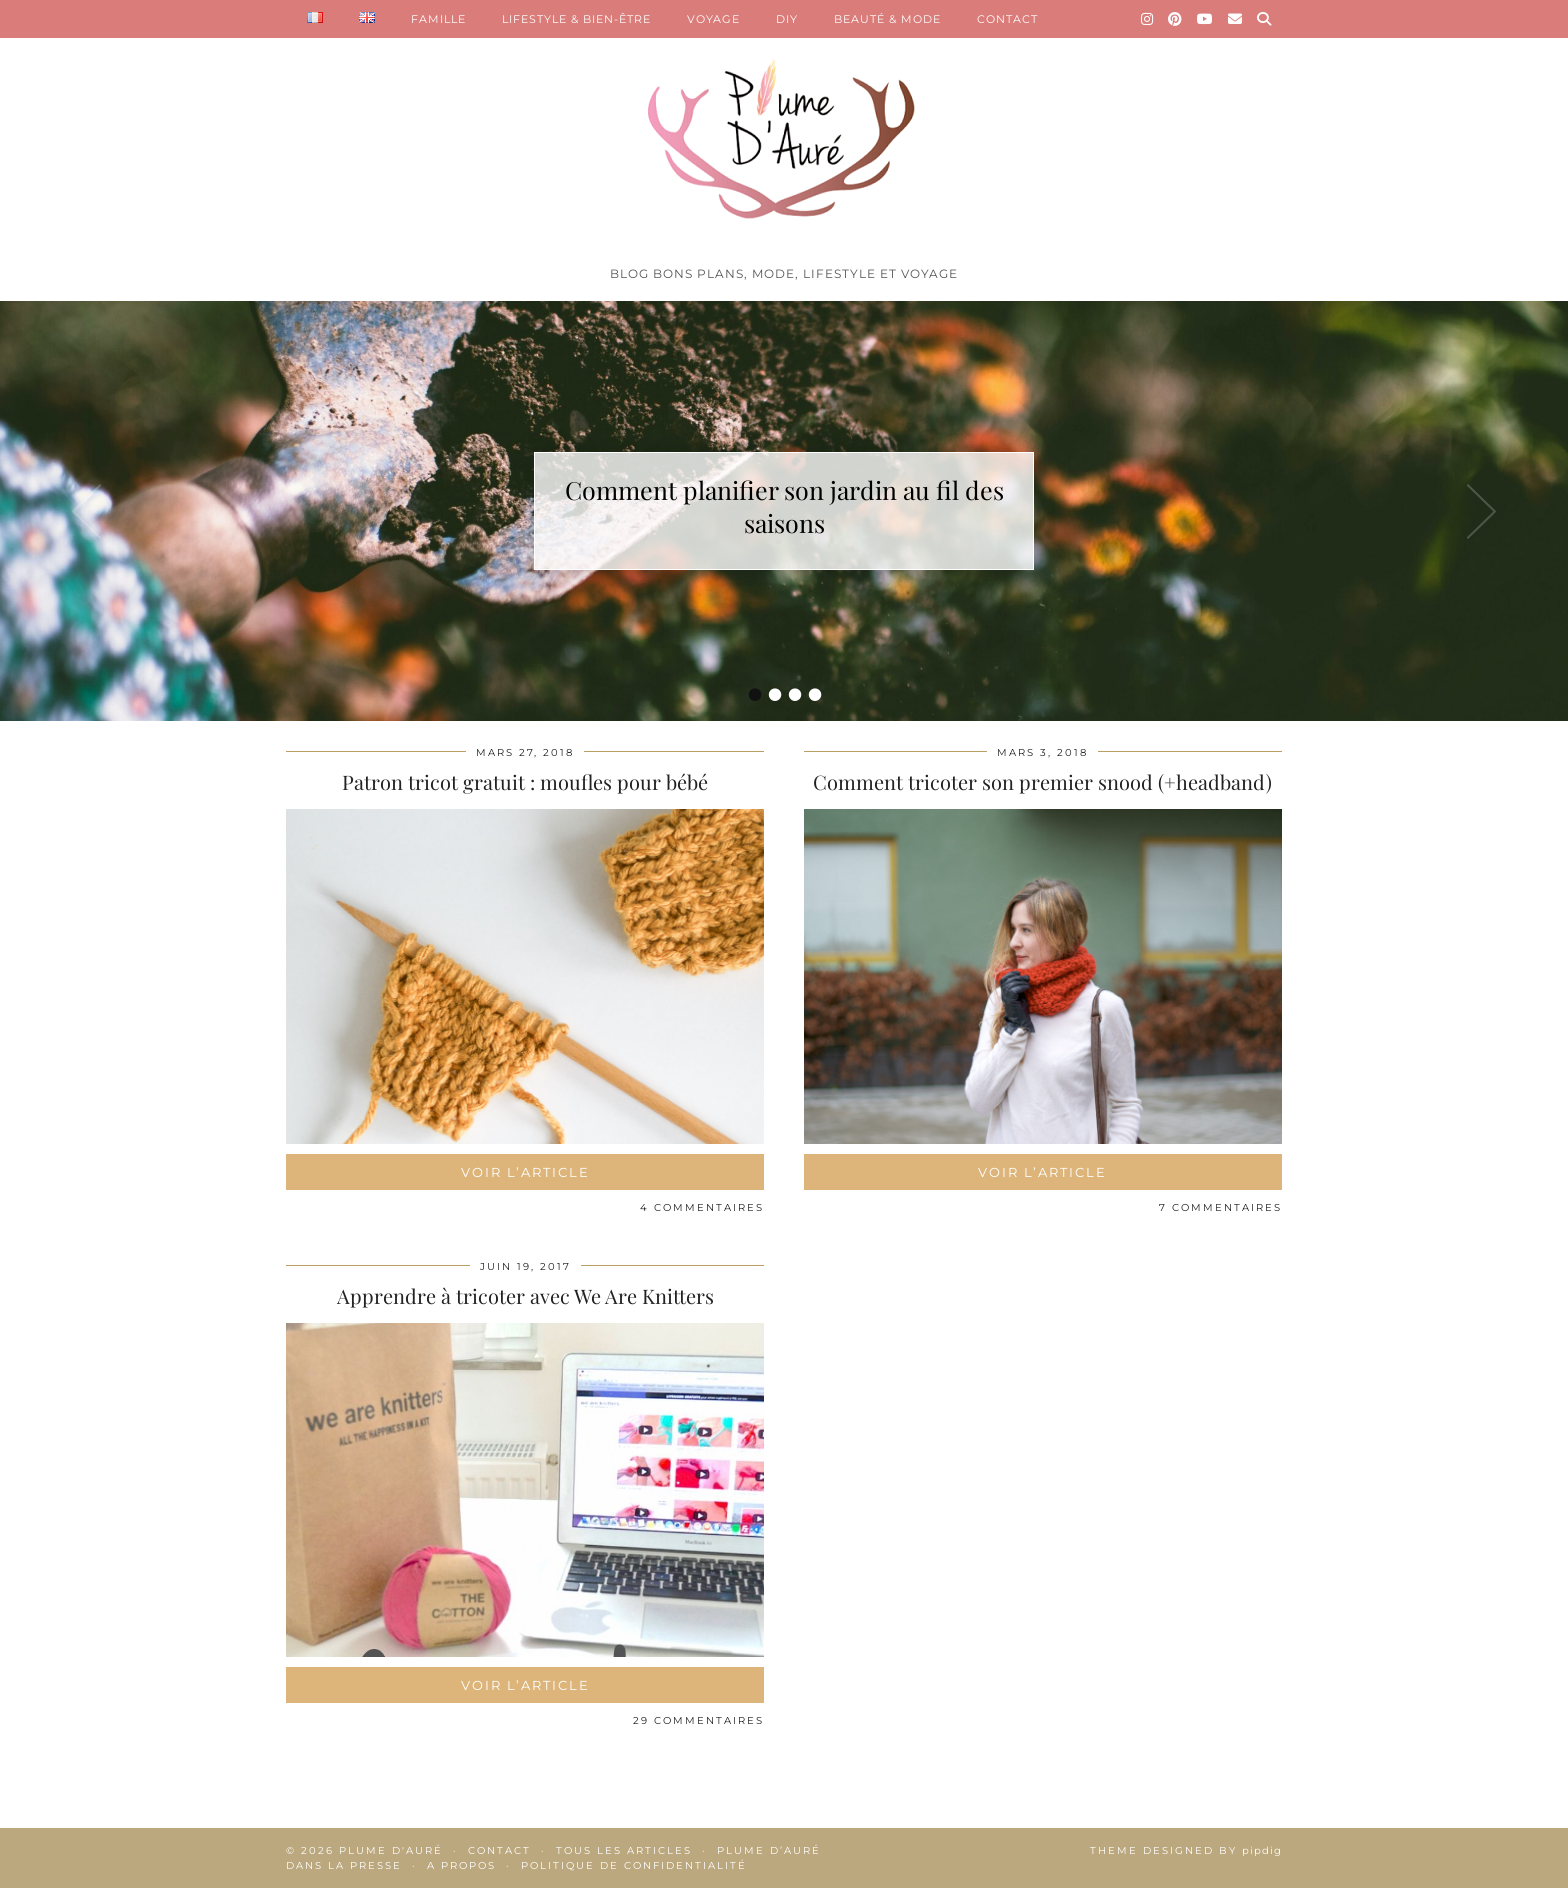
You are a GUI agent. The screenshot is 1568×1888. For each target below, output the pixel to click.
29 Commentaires (698, 1720)
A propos (461, 1865)
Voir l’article (525, 1172)
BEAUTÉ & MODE (887, 19)
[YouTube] (1205, 19)
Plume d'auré (391, 1850)
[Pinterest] (1175, 19)
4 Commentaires (702, 1207)
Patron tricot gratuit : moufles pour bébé (525, 781)
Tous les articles (624, 1850)
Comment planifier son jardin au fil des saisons (784, 506)
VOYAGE (713, 19)
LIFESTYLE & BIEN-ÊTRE (576, 19)
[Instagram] (1147, 19)
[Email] (1235, 19)
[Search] (1264, 19)
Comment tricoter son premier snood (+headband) (1042, 781)
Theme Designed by (1186, 1850)
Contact (499, 1850)
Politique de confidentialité (634, 1865)
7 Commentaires (1220, 1207)
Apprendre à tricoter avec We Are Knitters (525, 1295)
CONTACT (1007, 19)
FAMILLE (438, 19)
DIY (787, 19)
